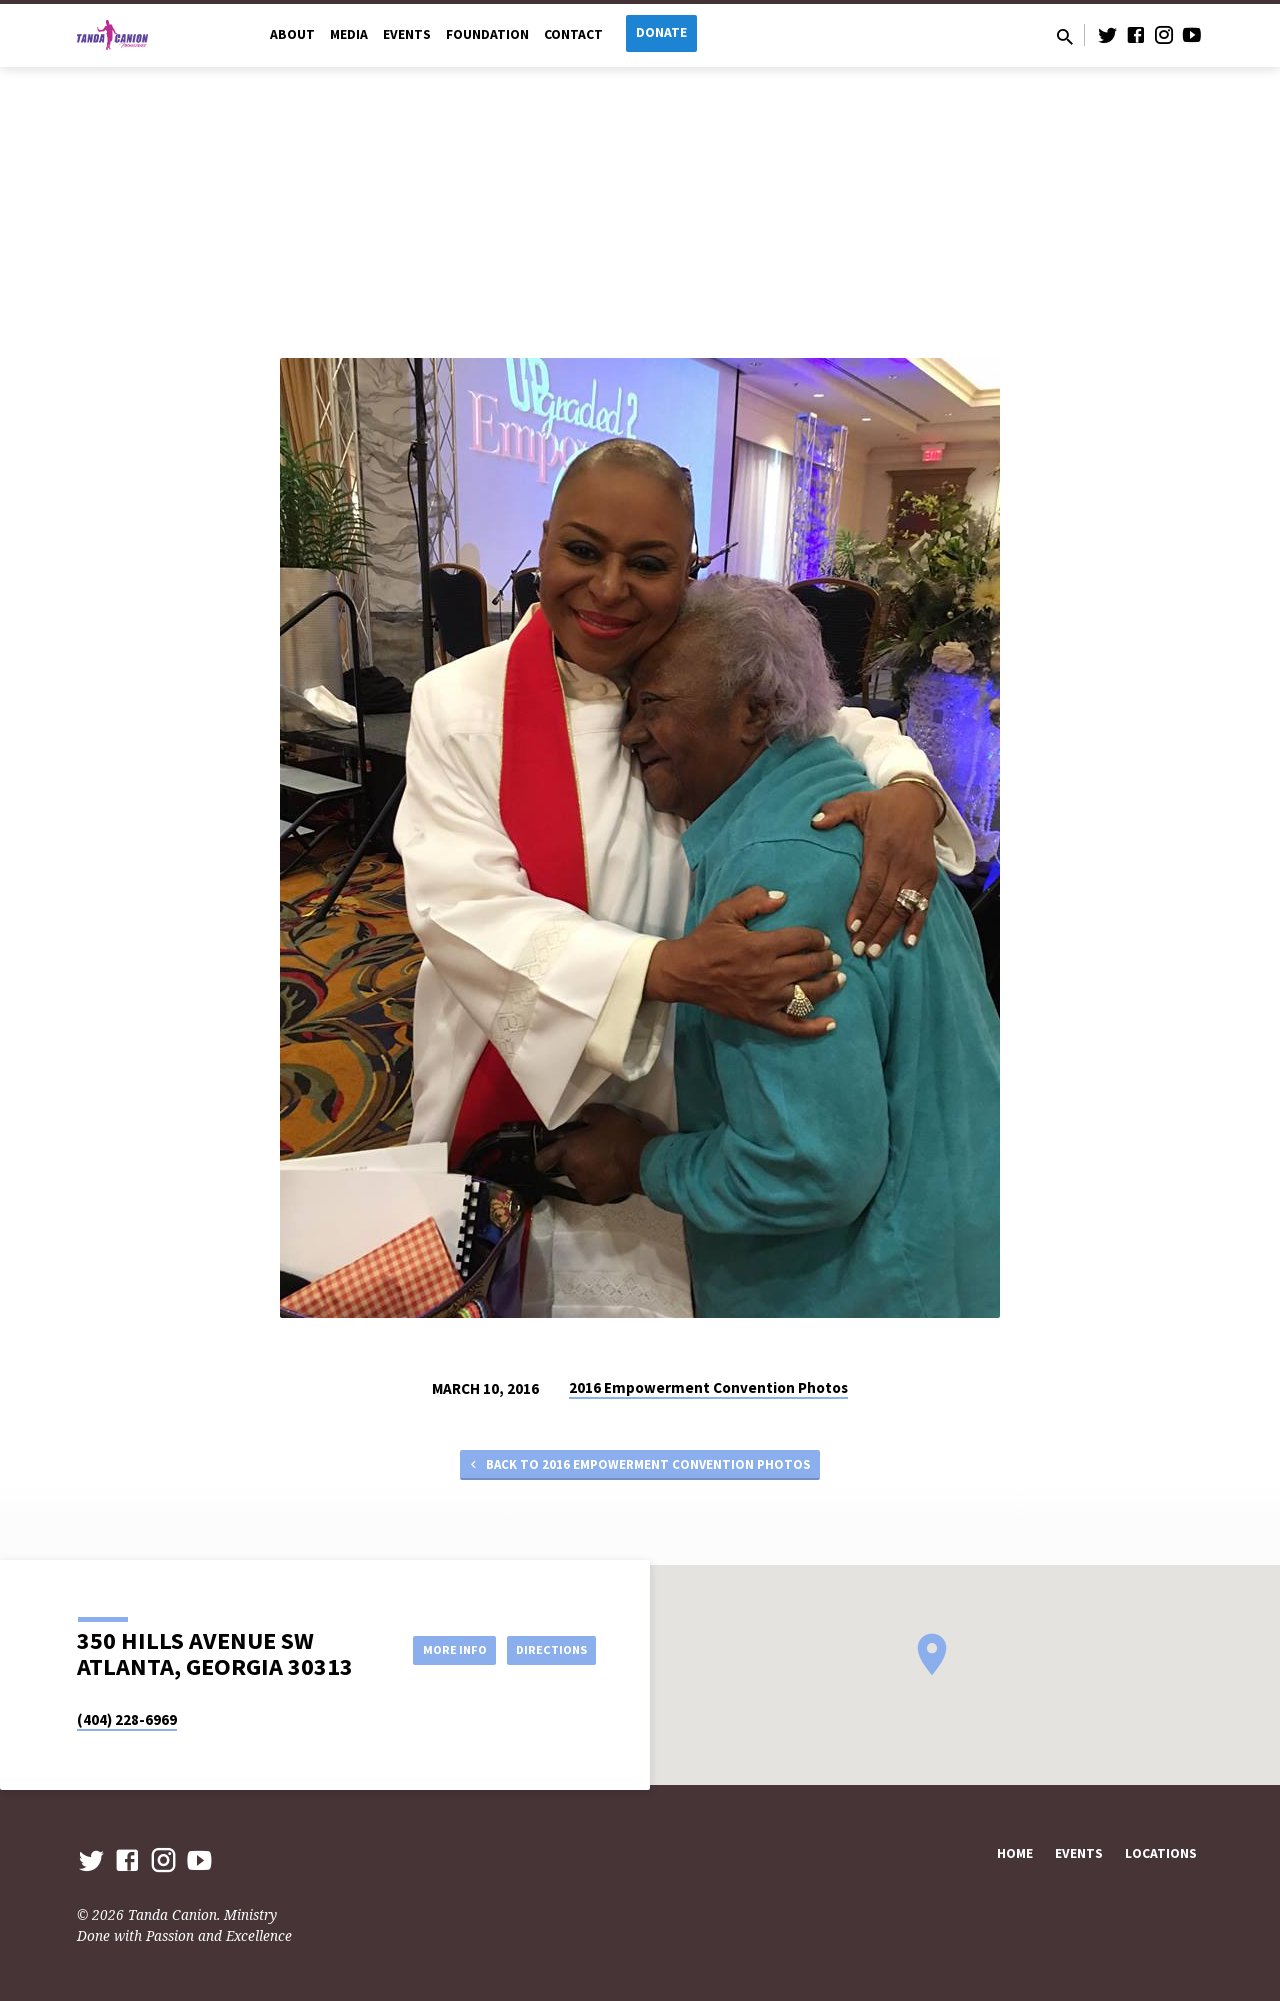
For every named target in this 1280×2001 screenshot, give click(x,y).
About (292, 34)
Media (349, 34)
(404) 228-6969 (127, 1719)
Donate (661, 32)
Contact (573, 34)
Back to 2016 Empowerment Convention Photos (638, 1467)
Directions (546, 1649)
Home (1015, 1853)
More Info (433, 1649)
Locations (1161, 1853)
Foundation (487, 34)
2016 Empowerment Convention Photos (708, 1387)
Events (407, 34)
